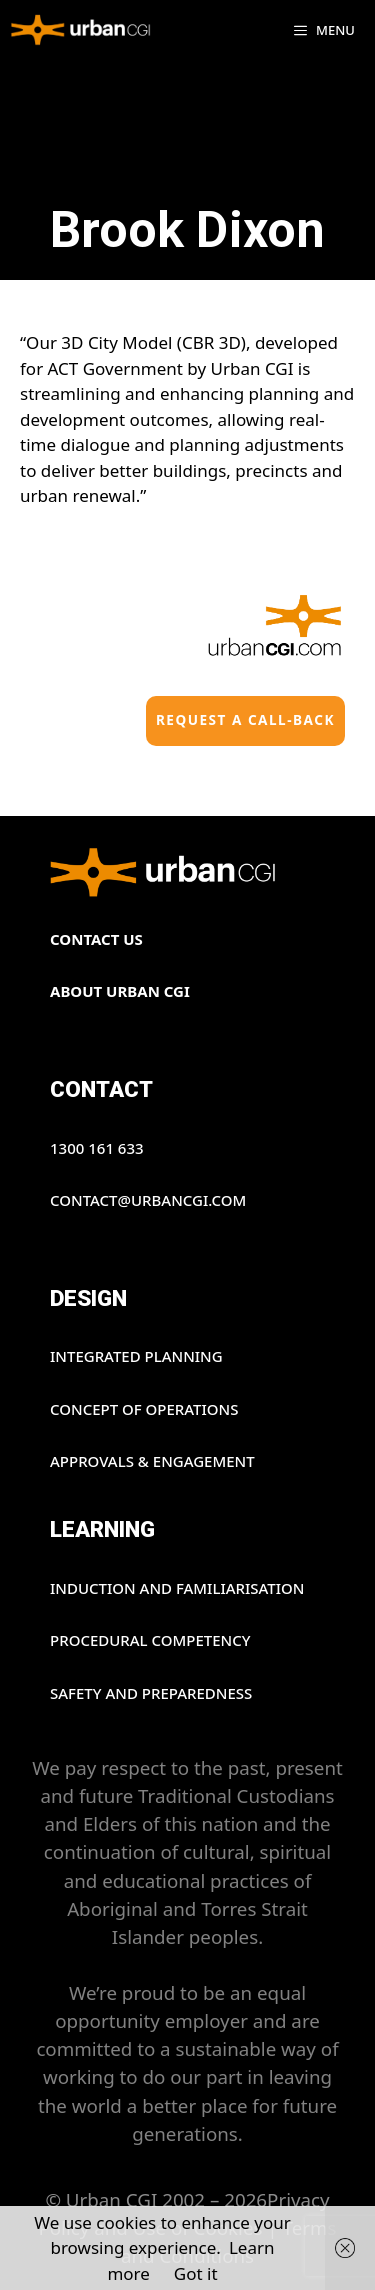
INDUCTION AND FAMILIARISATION (177, 1588)
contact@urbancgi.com (148, 1200)
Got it (196, 2273)
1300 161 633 (97, 1148)
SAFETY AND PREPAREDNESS (151, 1693)
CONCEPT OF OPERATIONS (144, 1409)
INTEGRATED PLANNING (136, 1356)
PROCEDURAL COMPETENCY (150, 1640)
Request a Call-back (245, 719)
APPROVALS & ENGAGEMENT (152, 1461)
